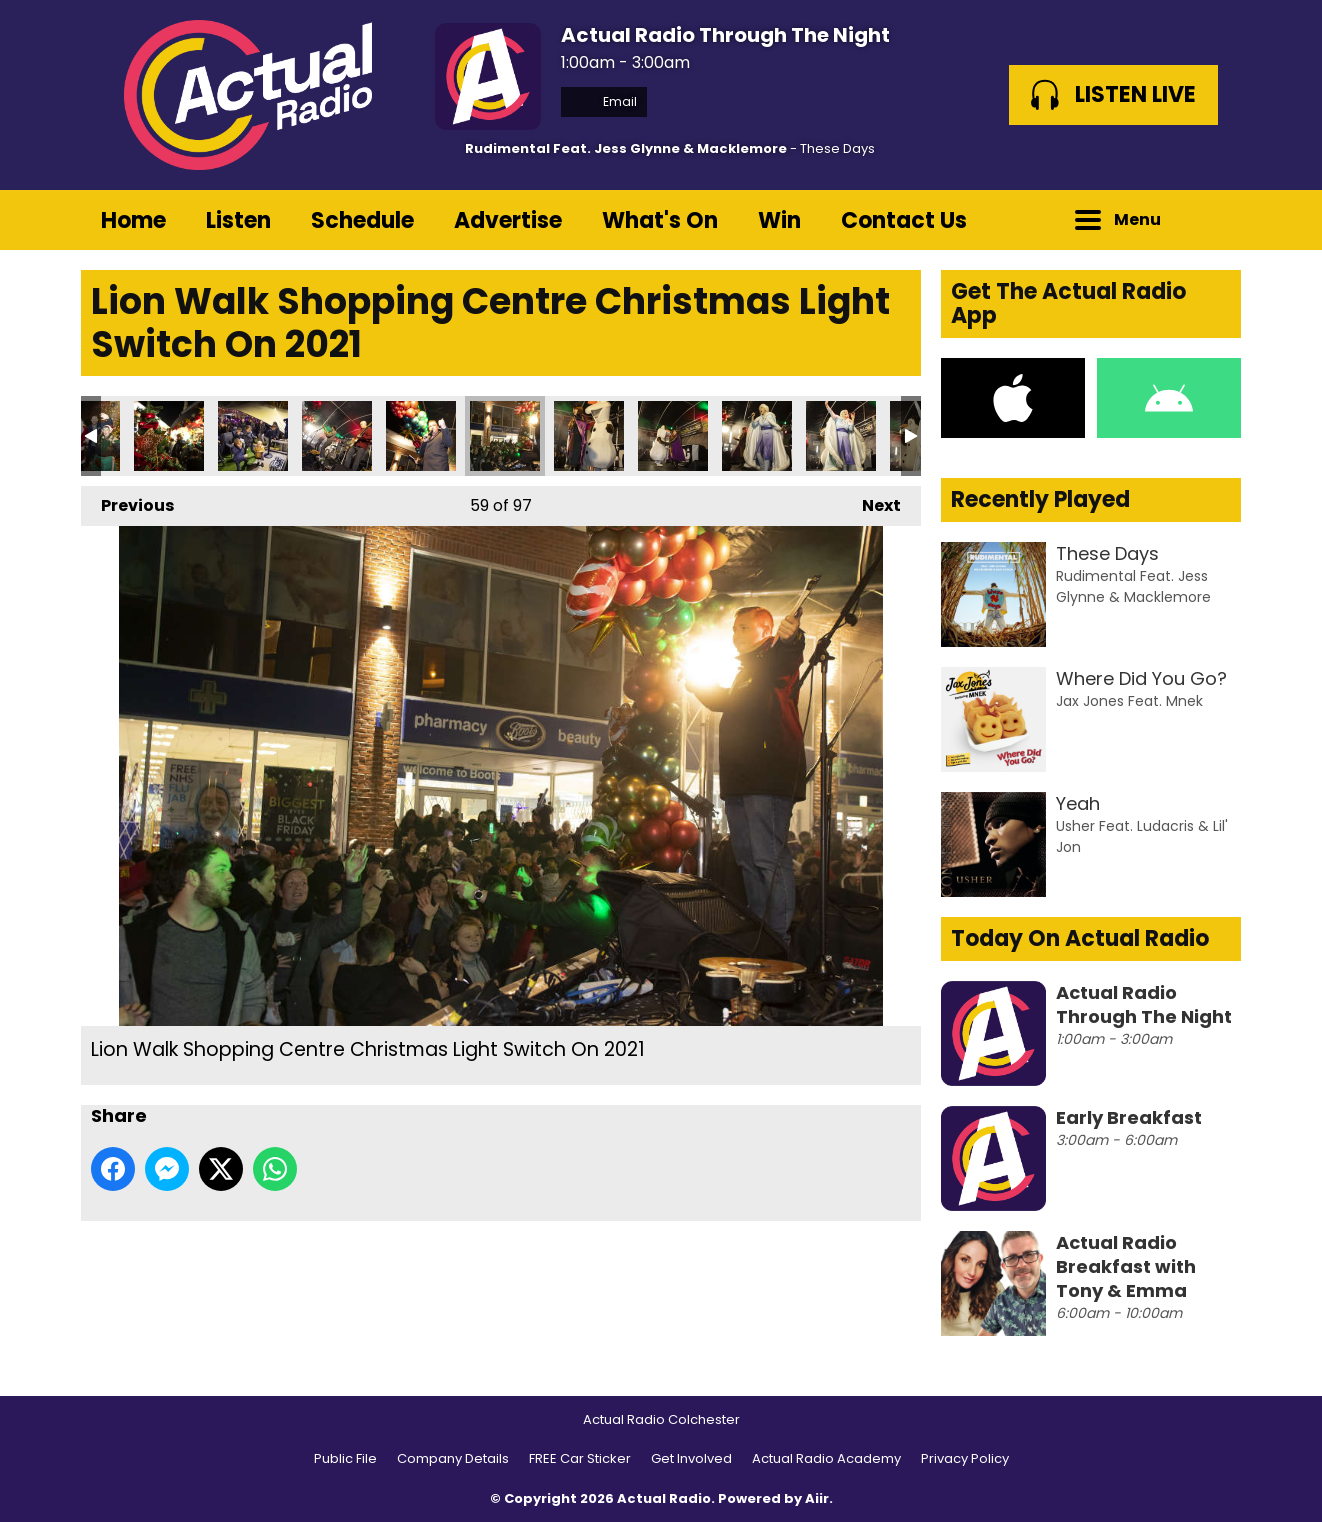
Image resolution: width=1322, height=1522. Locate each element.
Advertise (508, 220)
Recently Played (1040, 499)
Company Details (453, 1458)
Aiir (817, 1498)
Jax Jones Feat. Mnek (1129, 701)
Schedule (362, 220)
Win (779, 220)
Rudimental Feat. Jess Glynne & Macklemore (626, 148)
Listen (238, 220)
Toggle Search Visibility (1211, 220)
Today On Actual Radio (1080, 938)
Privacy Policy (965, 1458)
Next (871, 501)
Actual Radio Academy (826, 1458)
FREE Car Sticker (580, 1458)
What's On (660, 220)
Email (604, 101)
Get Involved (691, 1458)
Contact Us (904, 220)
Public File (345, 1458)
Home (133, 220)
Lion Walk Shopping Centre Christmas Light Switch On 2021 (169, 436)
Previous (127, 501)
